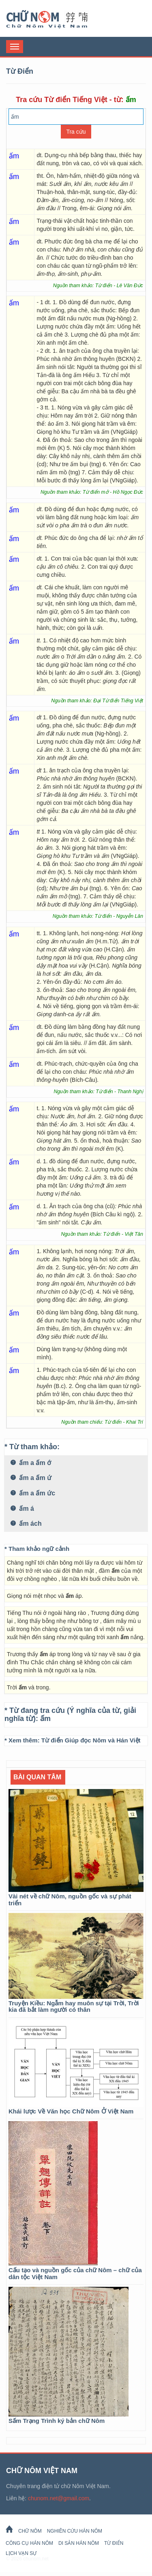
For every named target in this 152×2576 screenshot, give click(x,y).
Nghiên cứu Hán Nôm (74, 2531)
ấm (45, 1718)
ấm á (22, 1508)
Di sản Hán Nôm (78, 2543)
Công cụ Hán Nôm (29, 2543)
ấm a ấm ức (33, 1493)
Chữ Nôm (56, 19)
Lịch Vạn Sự (21, 2553)
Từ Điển (113, 2543)
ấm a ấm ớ (31, 1462)
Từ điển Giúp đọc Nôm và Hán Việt (91, 1740)
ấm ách (26, 1523)
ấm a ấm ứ (31, 1477)
